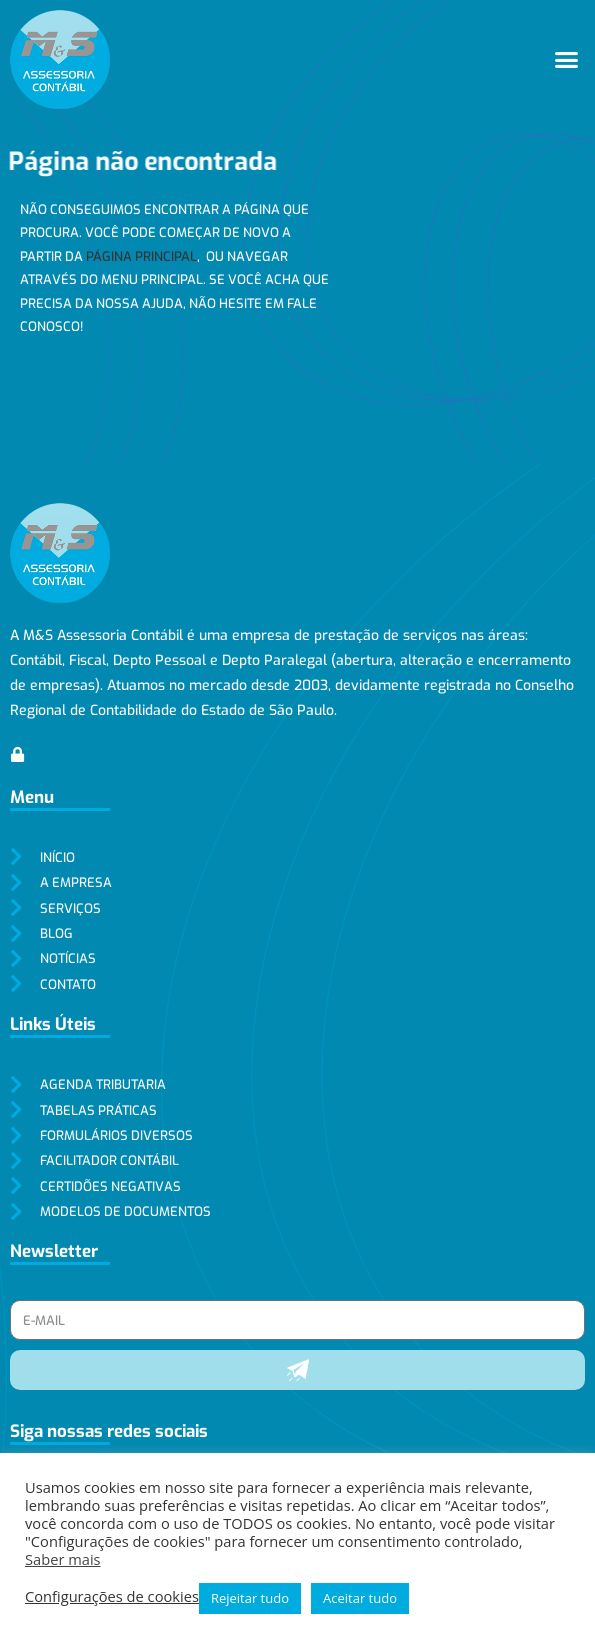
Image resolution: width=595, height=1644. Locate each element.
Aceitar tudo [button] (360, 1598)
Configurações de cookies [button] (112, 1596)
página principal (141, 256)
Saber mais (63, 1559)
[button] (567, 60)
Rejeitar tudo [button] (250, 1598)
